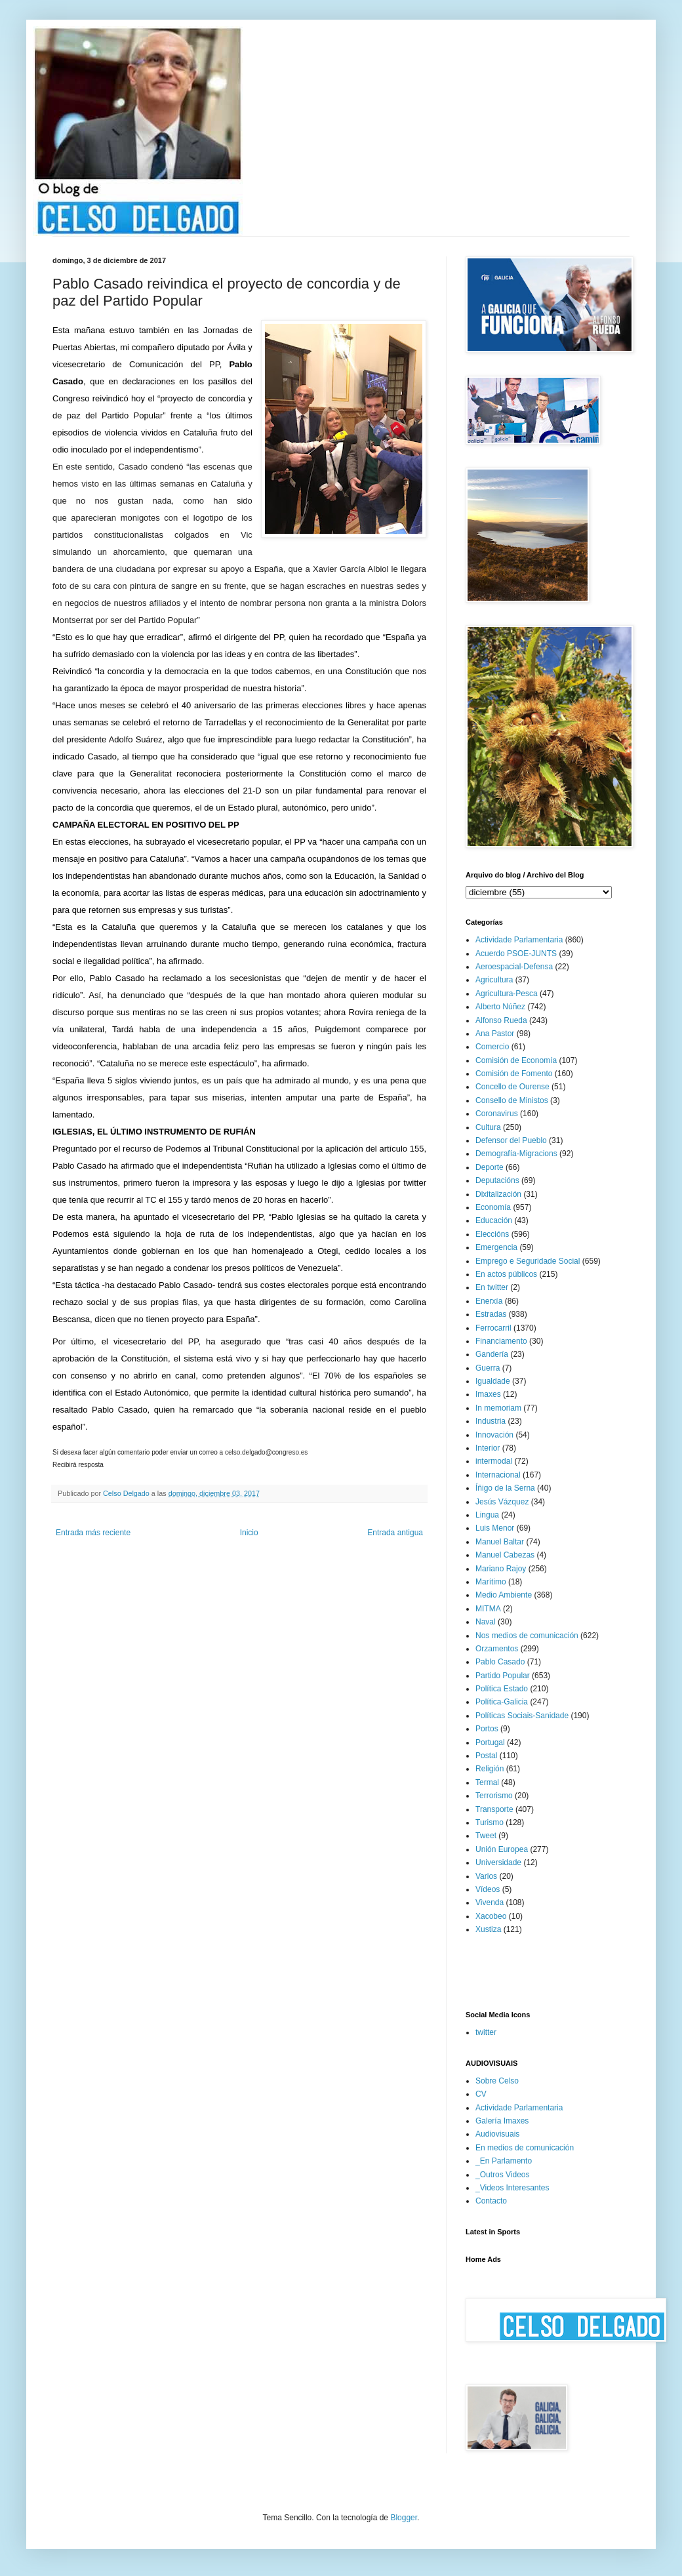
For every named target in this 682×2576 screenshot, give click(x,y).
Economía (493, 1207)
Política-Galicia (501, 1701)
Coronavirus (496, 1113)
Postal (486, 1755)
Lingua (487, 1514)
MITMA (488, 1608)
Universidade (498, 1862)
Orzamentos (496, 1648)
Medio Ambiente (503, 1595)
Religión (489, 1768)
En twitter (491, 1287)
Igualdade (492, 1381)
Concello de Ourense (512, 1086)
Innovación (494, 1434)
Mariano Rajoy (500, 1568)
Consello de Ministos (511, 1100)
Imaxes (488, 1394)
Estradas (490, 1314)
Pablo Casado (500, 1661)
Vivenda (489, 1902)
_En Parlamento (503, 2160)
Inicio (249, 1532)
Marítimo (490, 1581)
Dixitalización (498, 1194)
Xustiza (488, 1929)
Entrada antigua (395, 1532)
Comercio (492, 1046)
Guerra (487, 1368)
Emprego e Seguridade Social (527, 1261)
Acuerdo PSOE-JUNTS (516, 953)
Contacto (491, 2200)
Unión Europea (501, 1849)
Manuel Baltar (499, 1541)
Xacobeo (490, 1916)
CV (481, 2094)
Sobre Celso (497, 2080)
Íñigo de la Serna (505, 1488)
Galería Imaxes (502, 2120)
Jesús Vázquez (502, 1501)
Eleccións (492, 1234)
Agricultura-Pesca (506, 993)
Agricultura (494, 979)
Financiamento (501, 1341)
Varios (486, 1876)
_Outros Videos (502, 2174)
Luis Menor (494, 1528)
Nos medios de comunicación (526, 1635)
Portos (486, 1728)
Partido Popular (502, 1675)
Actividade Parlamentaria (519, 939)
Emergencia (496, 1247)
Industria (490, 1421)
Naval (485, 1621)
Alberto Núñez (500, 1006)
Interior (487, 1448)
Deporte (489, 1167)
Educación (493, 1220)
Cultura (488, 1127)
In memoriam (498, 1408)
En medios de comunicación (524, 2147)
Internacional (498, 1474)
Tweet (485, 1835)
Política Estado (501, 1688)
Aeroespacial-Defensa (514, 966)
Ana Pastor (494, 1033)
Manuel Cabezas (504, 1555)
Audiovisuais (497, 2134)
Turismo (489, 1822)
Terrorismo (494, 1795)
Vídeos (487, 1889)
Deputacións (497, 1180)
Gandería (491, 1354)
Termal (487, 1782)
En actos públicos (506, 1274)
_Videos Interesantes (512, 2187)
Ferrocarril (493, 1328)
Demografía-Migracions (516, 1153)
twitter (485, 2032)
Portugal (490, 1742)
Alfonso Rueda (501, 1020)
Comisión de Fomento (513, 1073)
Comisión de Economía (516, 1060)
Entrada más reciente (93, 1532)
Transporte (494, 1809)
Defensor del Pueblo (511, 1140)
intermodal (493, 1461)
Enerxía (488, 1301)
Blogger (403, 2517)
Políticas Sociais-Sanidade (522, 1715)
